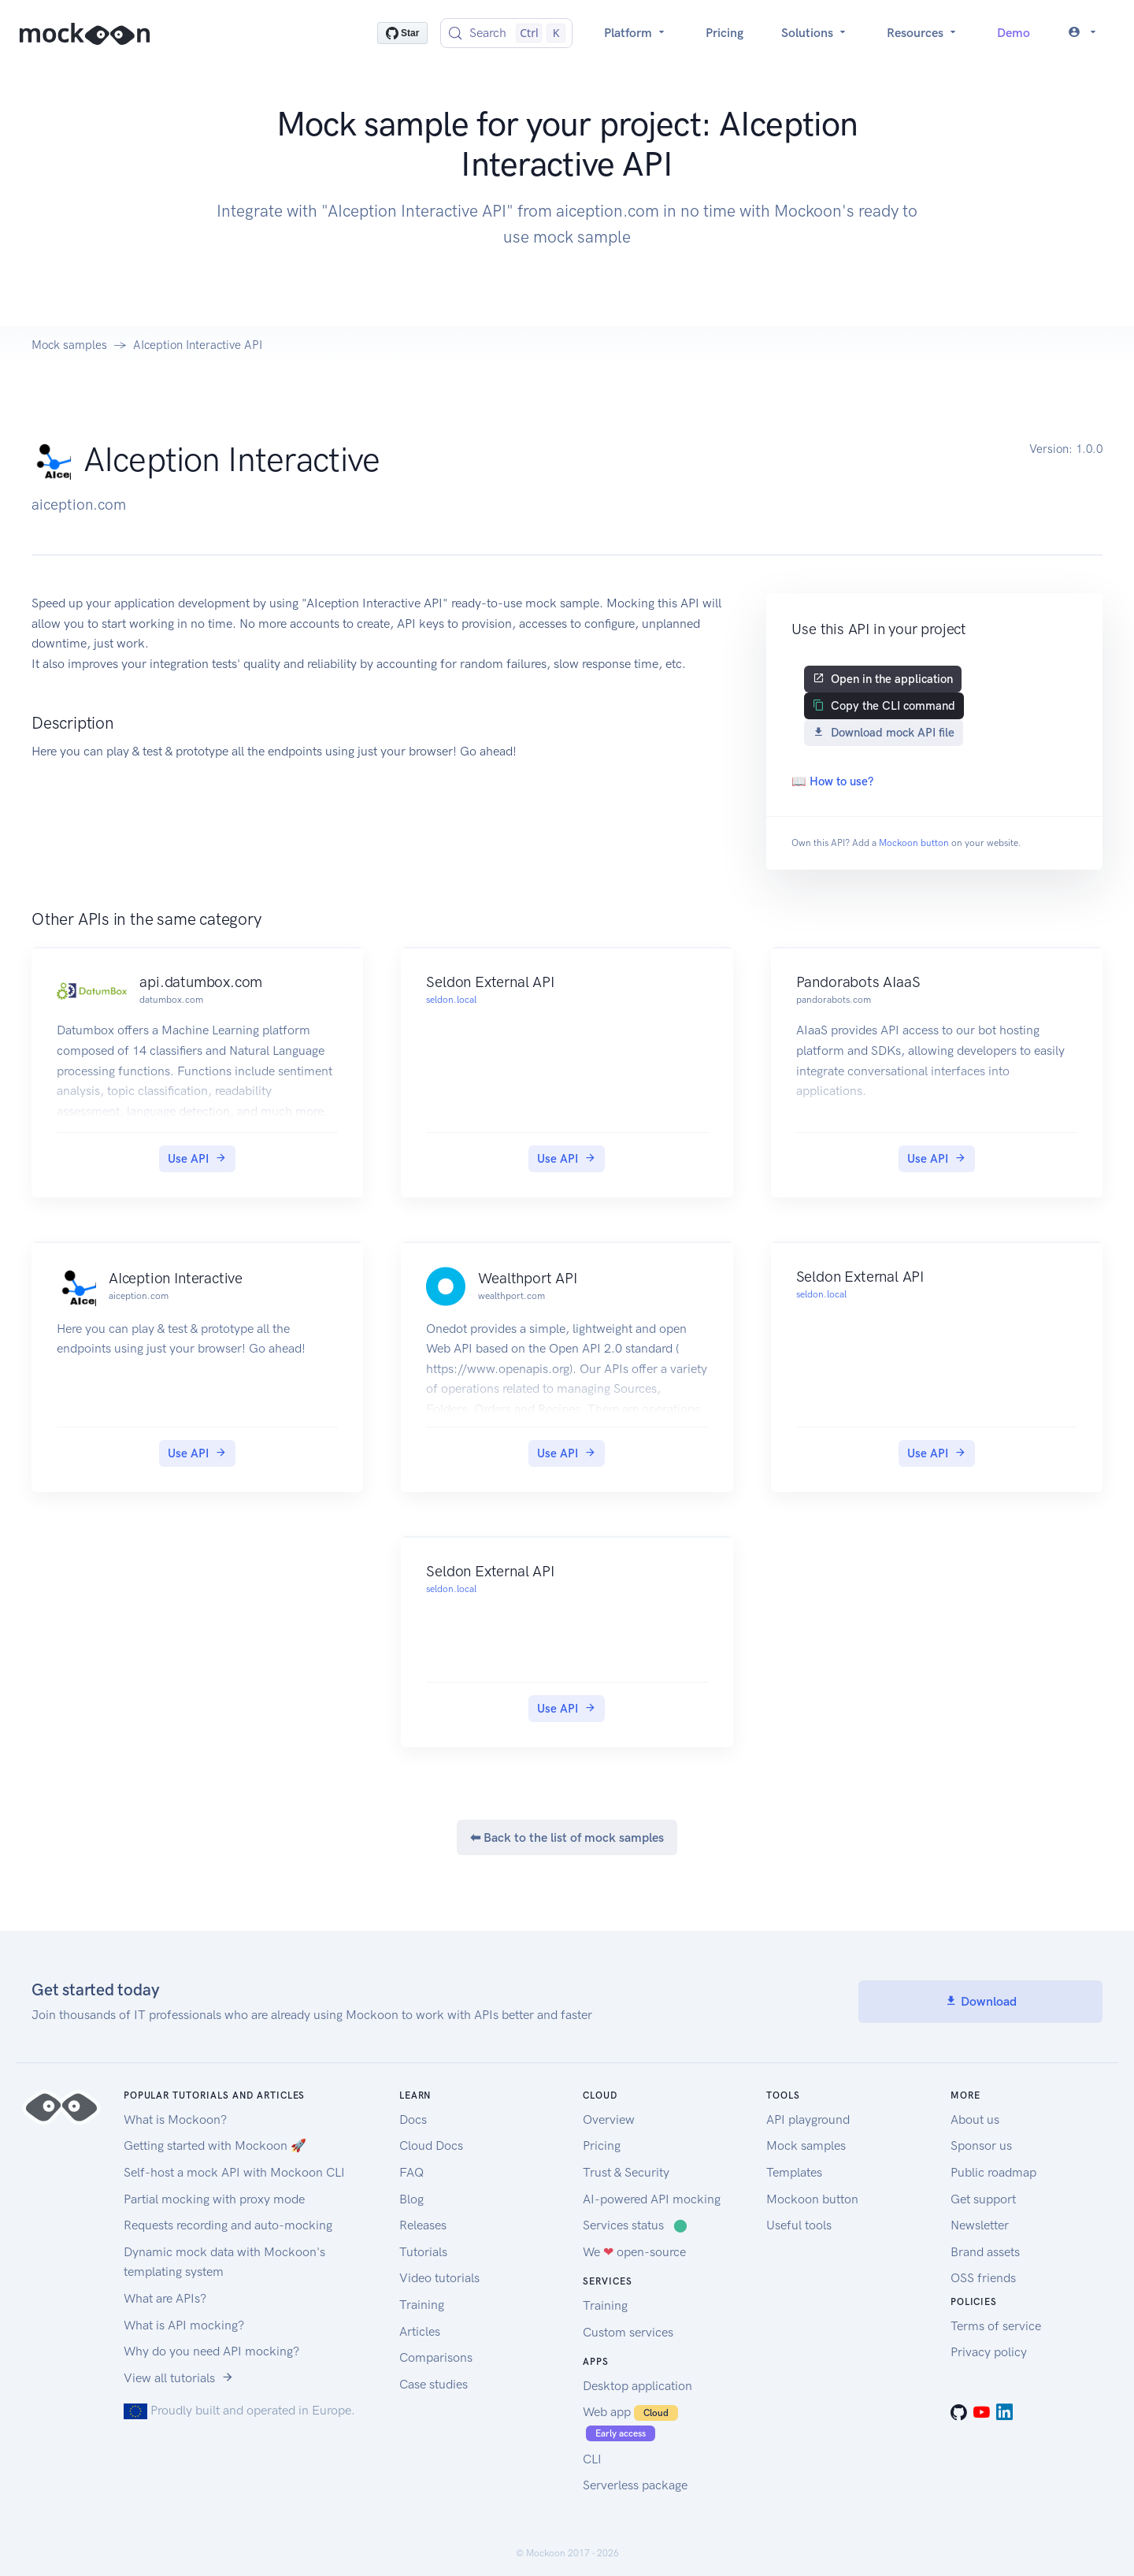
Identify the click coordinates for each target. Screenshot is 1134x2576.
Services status (635, 2225)
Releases (423, 2225)
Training (421, 2304)
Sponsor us (981, 2145)
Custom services (628, 2332)
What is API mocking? (184, 2325)
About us (975, 2119)
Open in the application (883, 679)
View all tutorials (179, 2377)
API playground (808, 2119)
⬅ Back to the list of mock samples (567, 1837)
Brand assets (985, 2251)
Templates (794, 2172)
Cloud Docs (431, 2145)
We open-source (634, 2251)
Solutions (815, 32)
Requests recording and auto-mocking (228, 2225)
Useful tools (799, 2225)
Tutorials (423, 2251)
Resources (923, 32)
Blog (411, 2199)
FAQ (411, 2172)
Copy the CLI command (884, 706)
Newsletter (980, 2225)
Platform (636, 32)
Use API (197, 1159)
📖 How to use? (832, 781)
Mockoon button (914, 842)
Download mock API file (883, 733)
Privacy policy (989, 2351)
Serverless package (635, 2485)
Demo (1013, 32)
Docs (413, 2119)
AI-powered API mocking (652, 2199)
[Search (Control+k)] (506, 33)
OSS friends (983, 2277)
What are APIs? (165, 2298)
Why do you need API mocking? (211, 2351)
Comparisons (435, 2357)
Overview (609, 2119)
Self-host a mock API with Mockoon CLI (234, 2172)
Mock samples (69, 345)
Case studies (433, 2384)
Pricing (724, 32)
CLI (592, 2459)
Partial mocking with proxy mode (214, 2199)
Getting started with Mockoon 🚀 (215, 2145)
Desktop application (637, 2385)
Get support (983, 2199)
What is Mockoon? (175, 2119)
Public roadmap (993, 2172)
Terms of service (996, 2325)
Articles (419, 2331)
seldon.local (451, 999)
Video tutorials (439, 2277)
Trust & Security (626, 2172)
